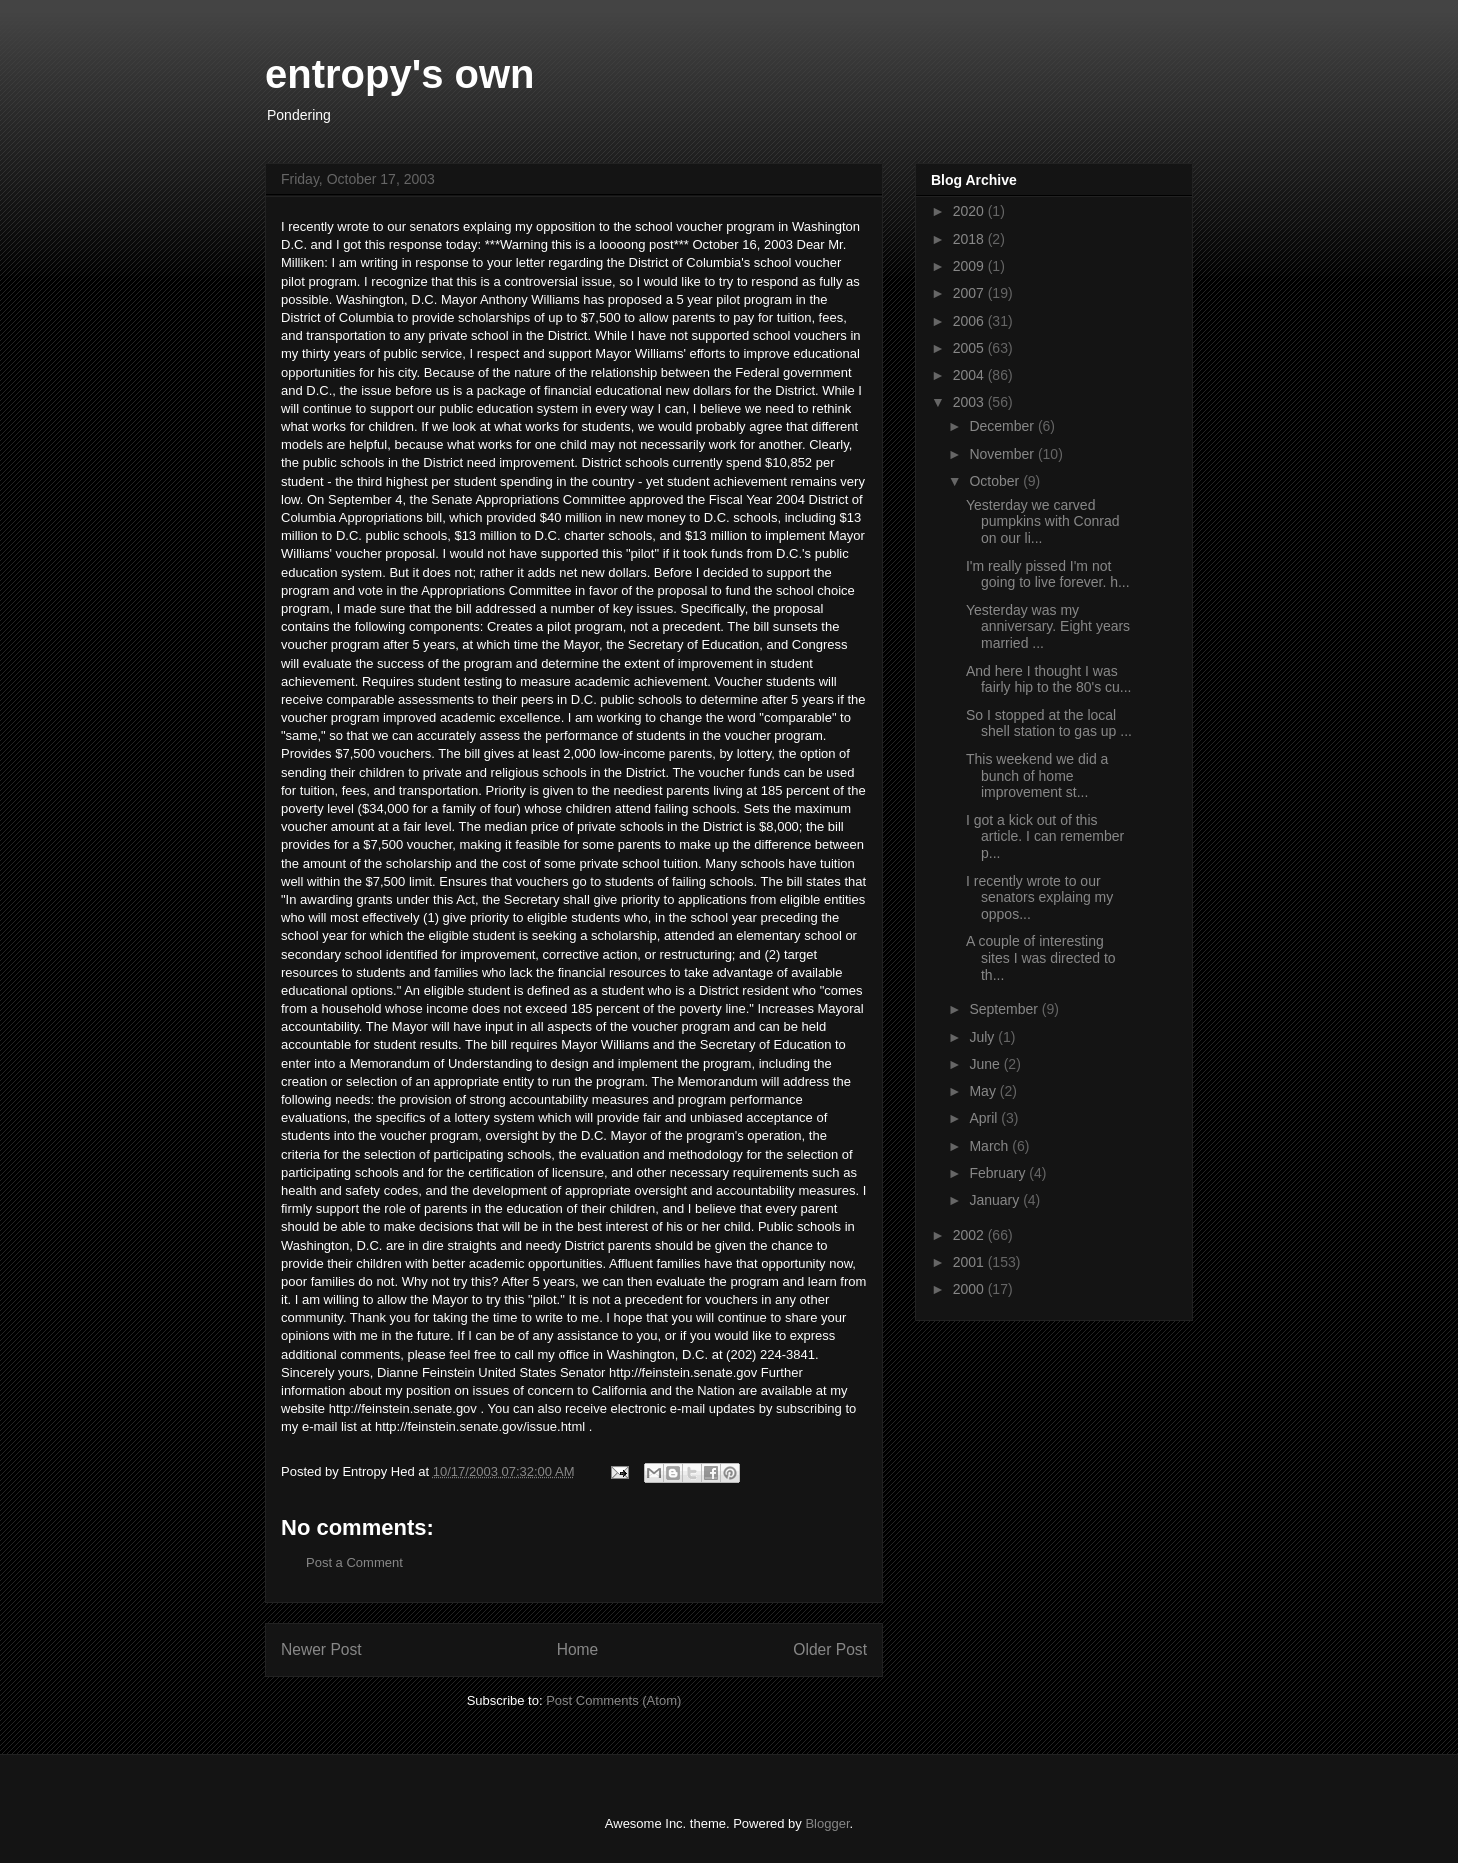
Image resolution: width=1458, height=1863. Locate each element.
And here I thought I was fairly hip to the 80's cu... (1049, 679)
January (996, 1200)
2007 (970, 293)
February (999, 1173)
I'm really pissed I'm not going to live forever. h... (1048, 574)
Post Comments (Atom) (613, 1700)
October (996, 481)
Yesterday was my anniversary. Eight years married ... (1048, 627)
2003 (970, 402)
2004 (970, 375)
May (984, 1091)
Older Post (830, 1649)
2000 (970, 1289)
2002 (970, 1235)
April (985, 1118)
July (983, 1037)
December (1003, 426)
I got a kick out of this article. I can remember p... (1045, 837)
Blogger (827, 1823)
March (990, 1146)
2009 (970, 266)
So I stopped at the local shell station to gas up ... (1049, 723)
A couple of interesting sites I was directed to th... (1041, 958)
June (986, 1064)
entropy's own (400, 74)
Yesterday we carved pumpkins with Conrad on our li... (1043, 522)
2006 (970, 321)
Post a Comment (354, 1562)
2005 (970, 348)
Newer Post (321, 1649)
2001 (970, 1262)
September (1005, 1009)
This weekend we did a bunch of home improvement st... (1037, 776)
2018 (970, 239)
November (1003, 454)
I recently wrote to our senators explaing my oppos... (1039, 898)
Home (578, 1649)
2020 (970, 211)
